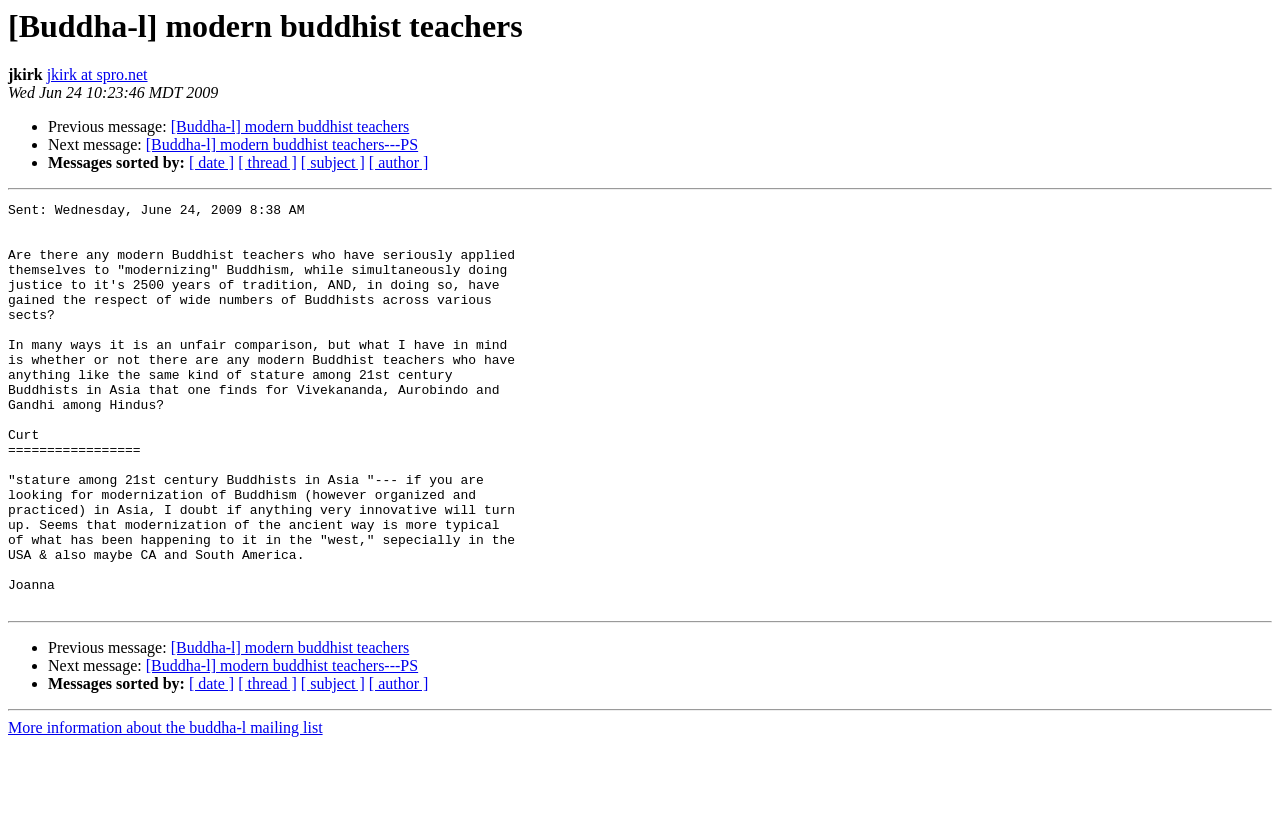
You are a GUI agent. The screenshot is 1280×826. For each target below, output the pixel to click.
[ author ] (399, 162)
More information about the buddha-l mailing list (165, 808)
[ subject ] (333, 162)
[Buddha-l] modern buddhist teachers (290, 126)
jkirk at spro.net (97, 74)
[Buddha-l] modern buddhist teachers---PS (282, 144)
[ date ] (211, 162)
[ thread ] (267, 162)
